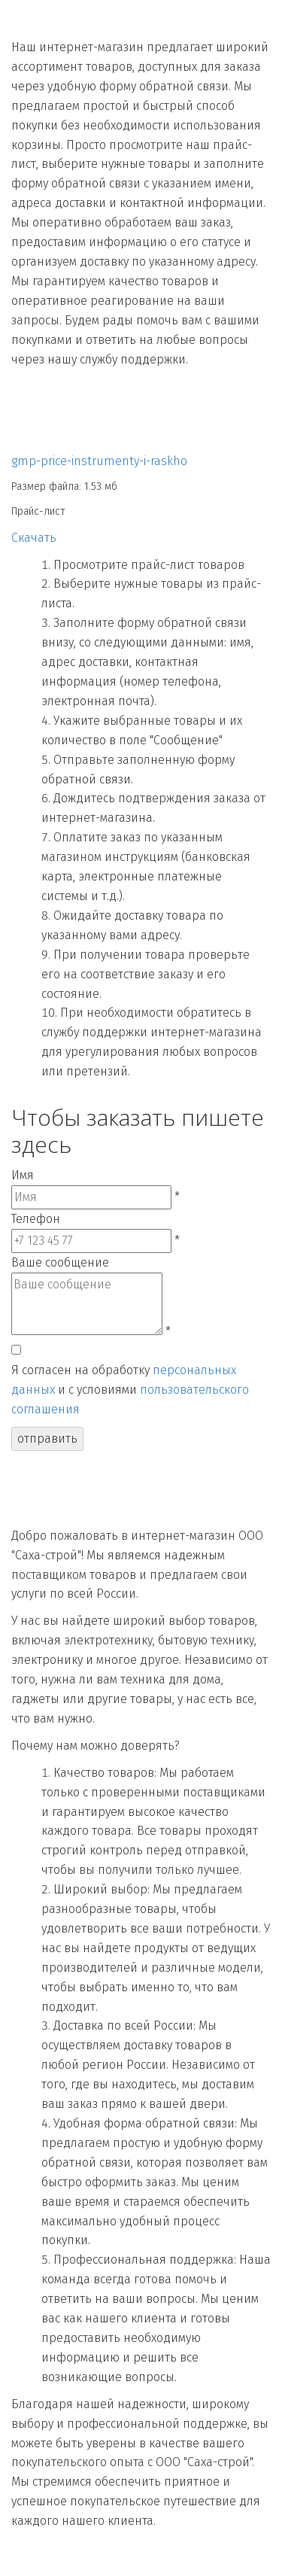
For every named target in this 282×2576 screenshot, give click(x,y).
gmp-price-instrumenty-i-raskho (99, 461)
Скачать (33, 538)
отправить (47, 1438)
